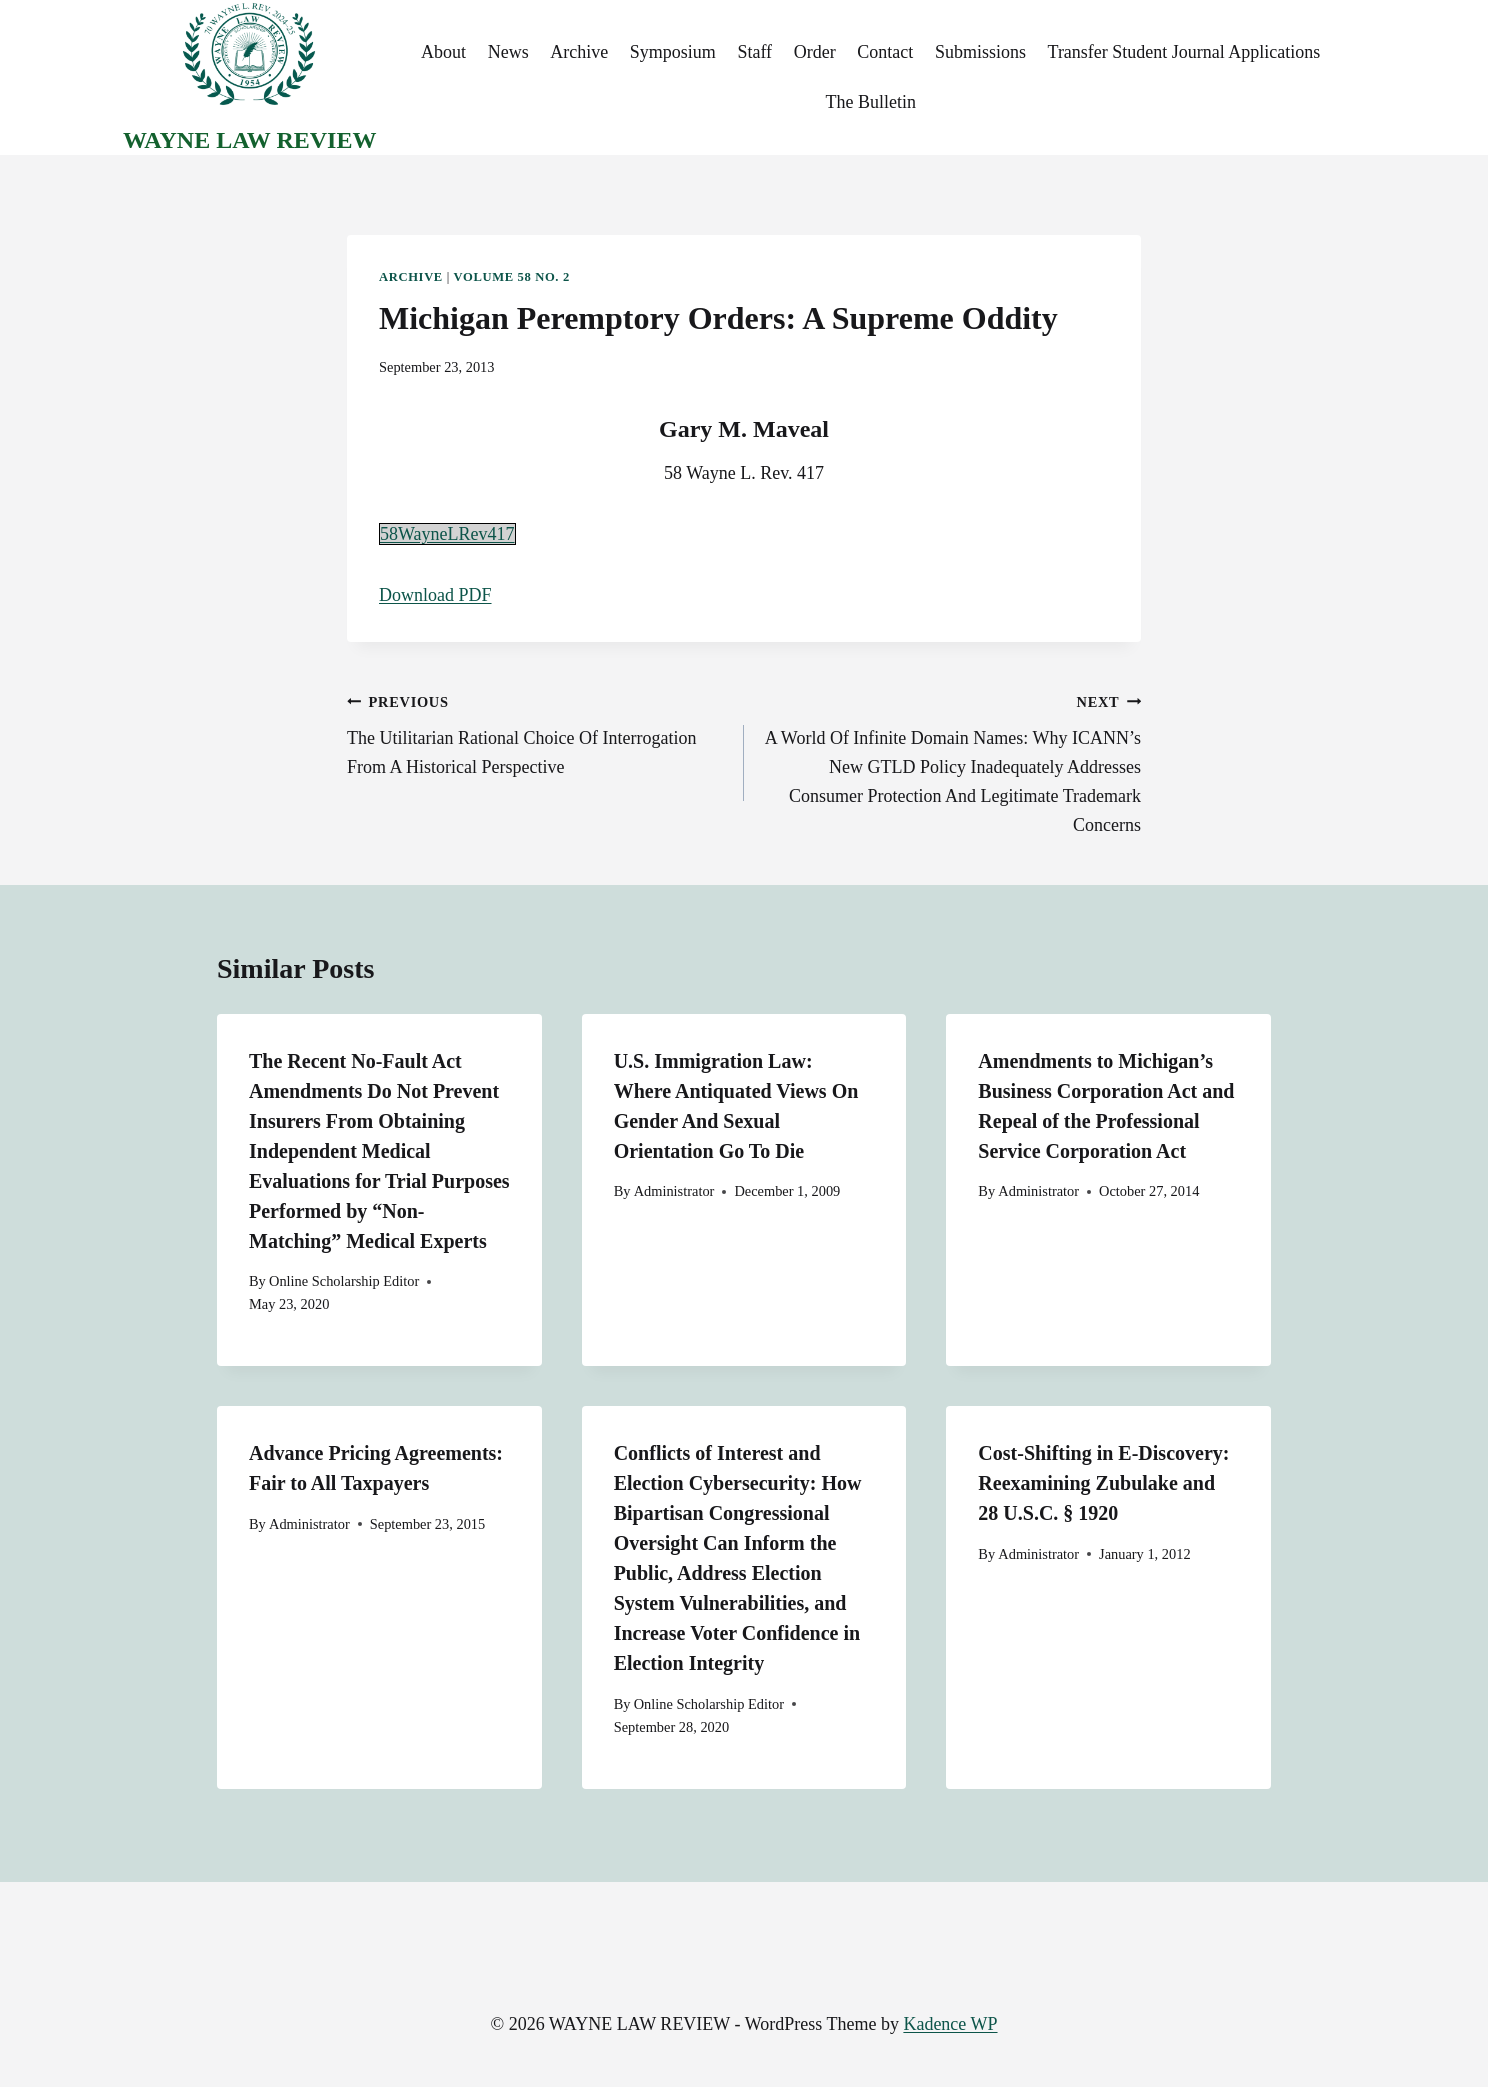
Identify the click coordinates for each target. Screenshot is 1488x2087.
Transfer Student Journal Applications (1184, 52)
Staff (754, 52)
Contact (885, 52)
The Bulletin (870, 102)
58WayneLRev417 (447, 534)
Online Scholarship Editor (344, 1281)
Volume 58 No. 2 (512, 277)
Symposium (673, 52)
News (508, 52)
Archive (579, 52)
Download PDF (435, 595)
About (443, 52)
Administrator (674, 1191)
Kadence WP (950, 2024)
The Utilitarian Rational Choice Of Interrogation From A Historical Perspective (536, 732)
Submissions (980, 52)
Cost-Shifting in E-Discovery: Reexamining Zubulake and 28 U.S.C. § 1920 (1103, 1483)
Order (815, 52)
